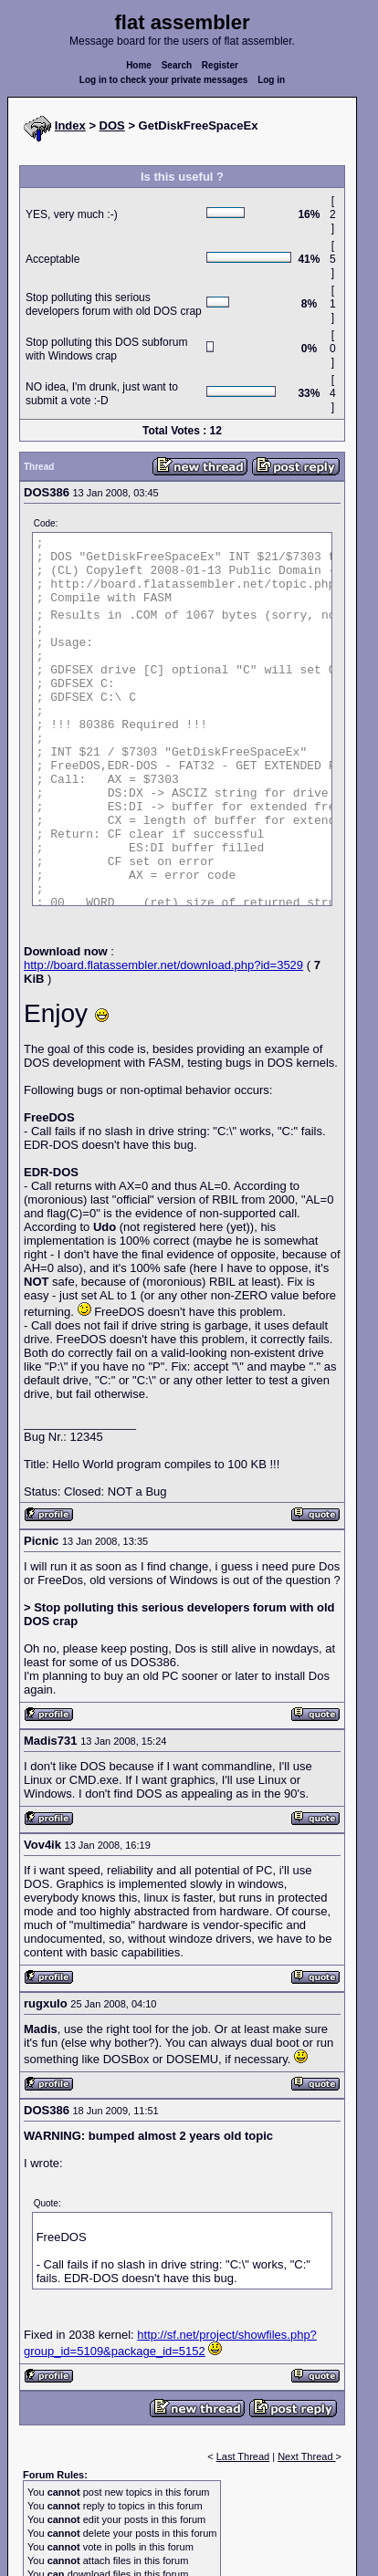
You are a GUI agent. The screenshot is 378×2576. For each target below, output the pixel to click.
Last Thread (243, 2456)
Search (177, 65)
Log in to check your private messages (163, 80)
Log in (271, 80)
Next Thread (306, 2456)
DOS (112, 125)
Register (220, 65)
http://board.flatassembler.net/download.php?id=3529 (163, 965)
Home (139, 65)
